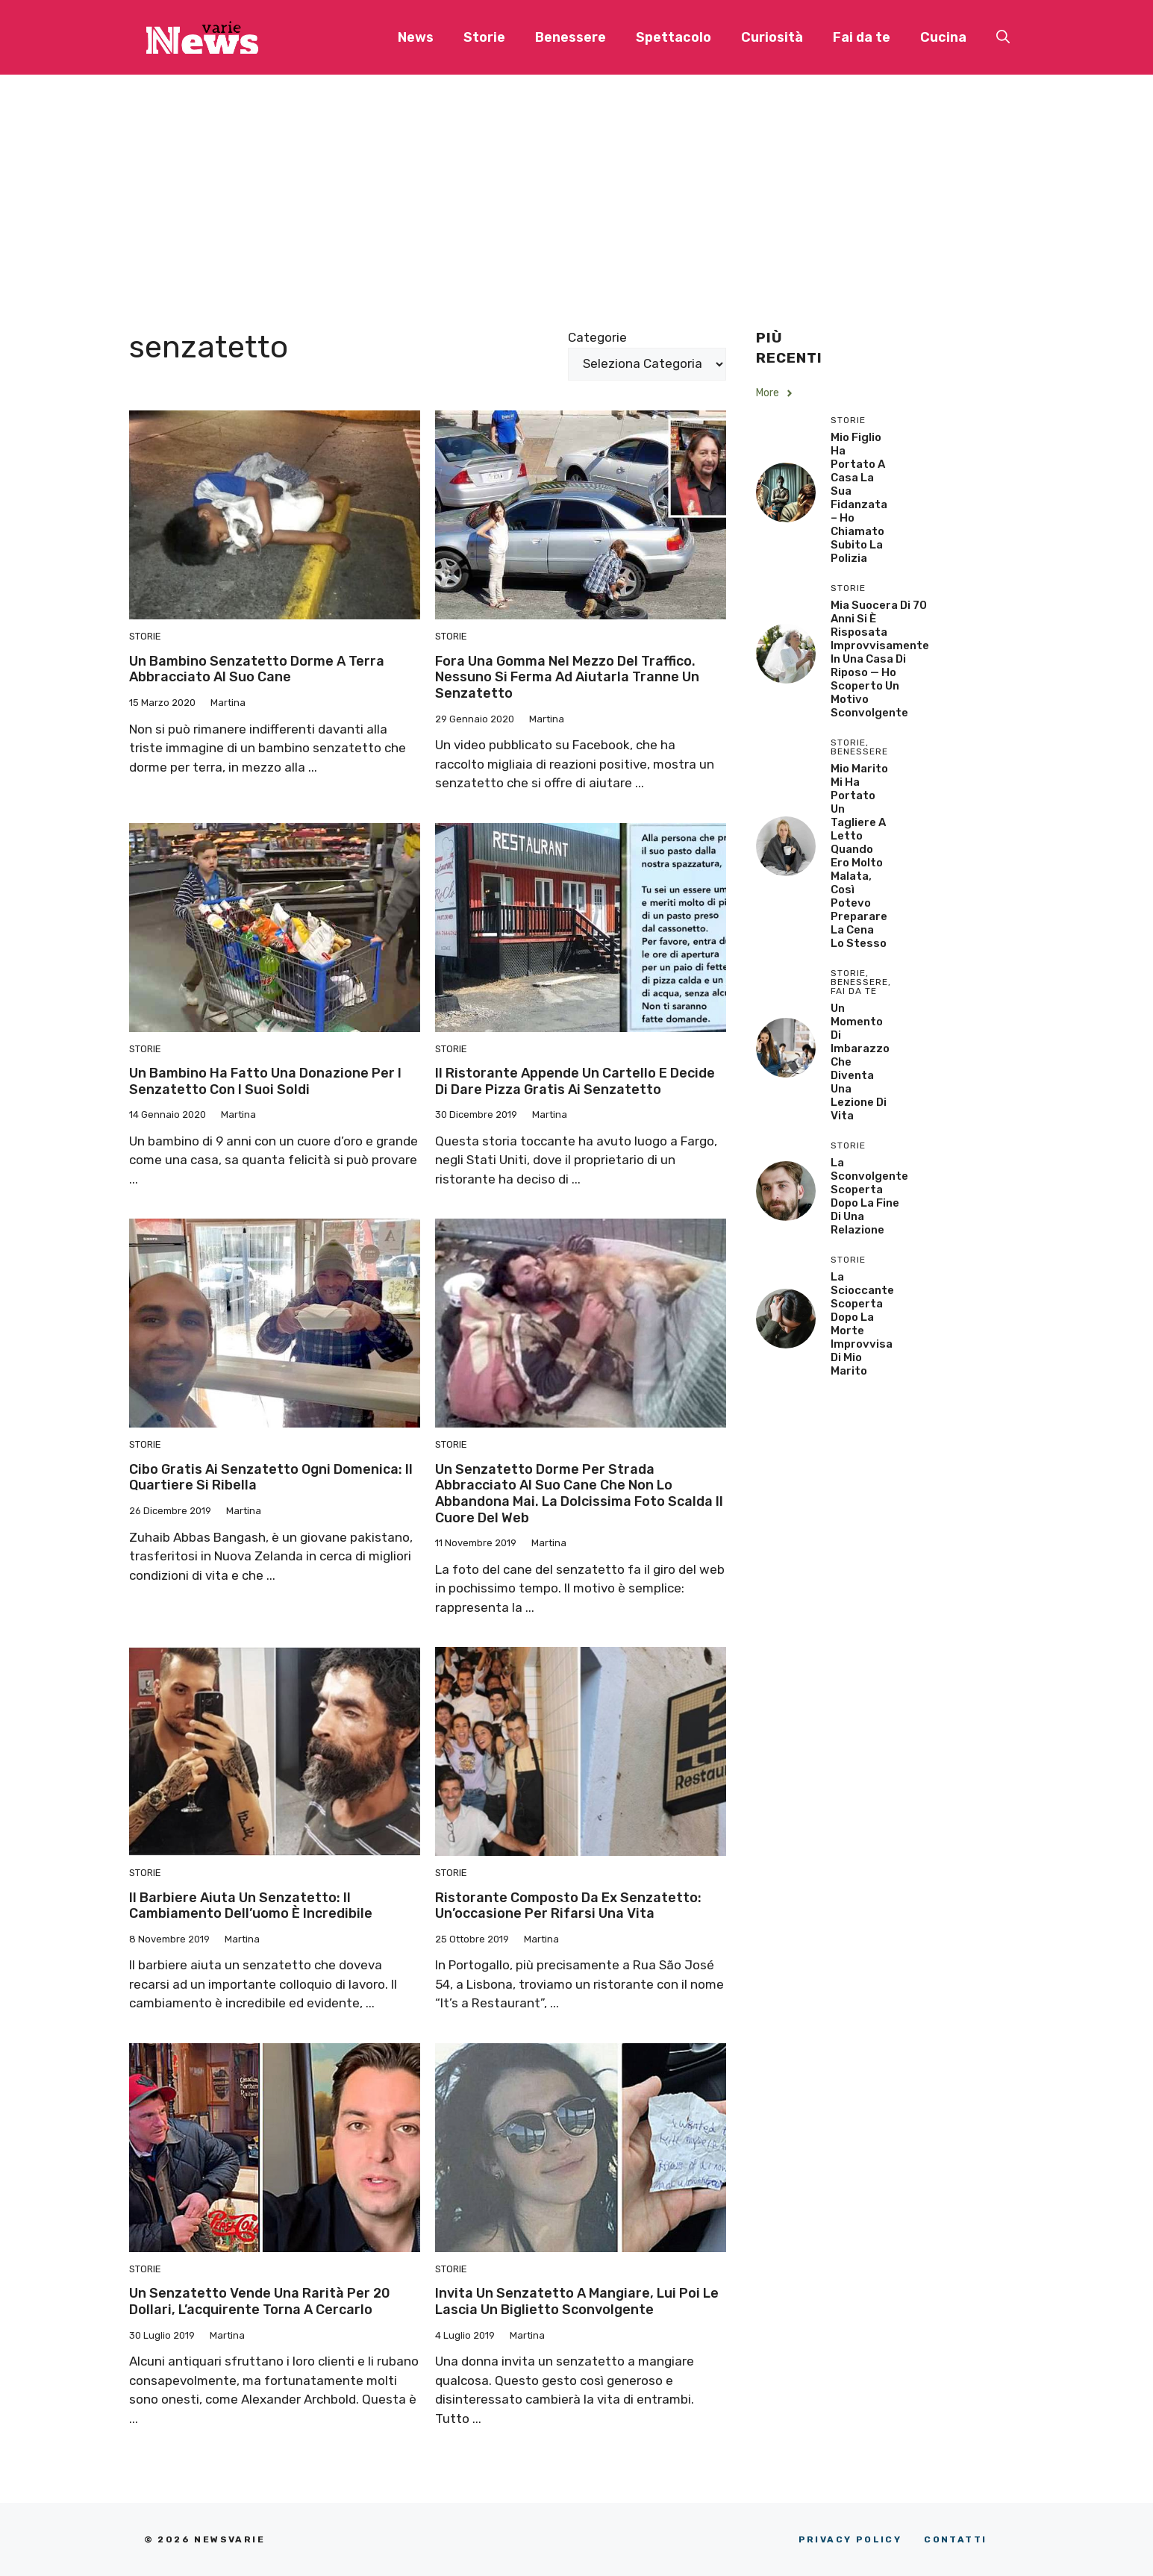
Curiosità (772, 37)
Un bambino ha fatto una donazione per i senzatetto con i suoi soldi (265, 1081)
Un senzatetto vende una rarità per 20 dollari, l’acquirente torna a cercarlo (259, 2301)
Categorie (597, 337)
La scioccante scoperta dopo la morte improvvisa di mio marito (862, 1324)
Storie (484, 37)
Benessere (570, 37)
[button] (1003, 37)
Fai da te (861, 37)
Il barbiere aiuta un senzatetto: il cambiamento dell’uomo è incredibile (250, 1905)
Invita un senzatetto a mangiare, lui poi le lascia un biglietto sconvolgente (577, 2301)
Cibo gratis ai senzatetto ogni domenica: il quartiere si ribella (271, 1477)
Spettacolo (673, 37)
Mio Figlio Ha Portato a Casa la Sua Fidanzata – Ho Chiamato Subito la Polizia (859, 498)
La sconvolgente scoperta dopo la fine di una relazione (869, 1196)
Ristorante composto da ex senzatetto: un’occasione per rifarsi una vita (568, 1905)
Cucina (943, 37)
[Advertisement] (577, 186)
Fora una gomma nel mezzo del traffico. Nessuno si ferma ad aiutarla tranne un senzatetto (567, 677)
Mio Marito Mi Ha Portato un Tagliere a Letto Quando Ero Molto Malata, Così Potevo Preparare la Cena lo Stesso (859, 856)
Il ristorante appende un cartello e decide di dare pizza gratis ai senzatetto (575, 1081)
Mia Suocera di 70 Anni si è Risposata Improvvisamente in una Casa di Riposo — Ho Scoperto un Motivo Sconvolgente (880, 658)
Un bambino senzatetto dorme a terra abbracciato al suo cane (256, 669)
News (416, 37)
